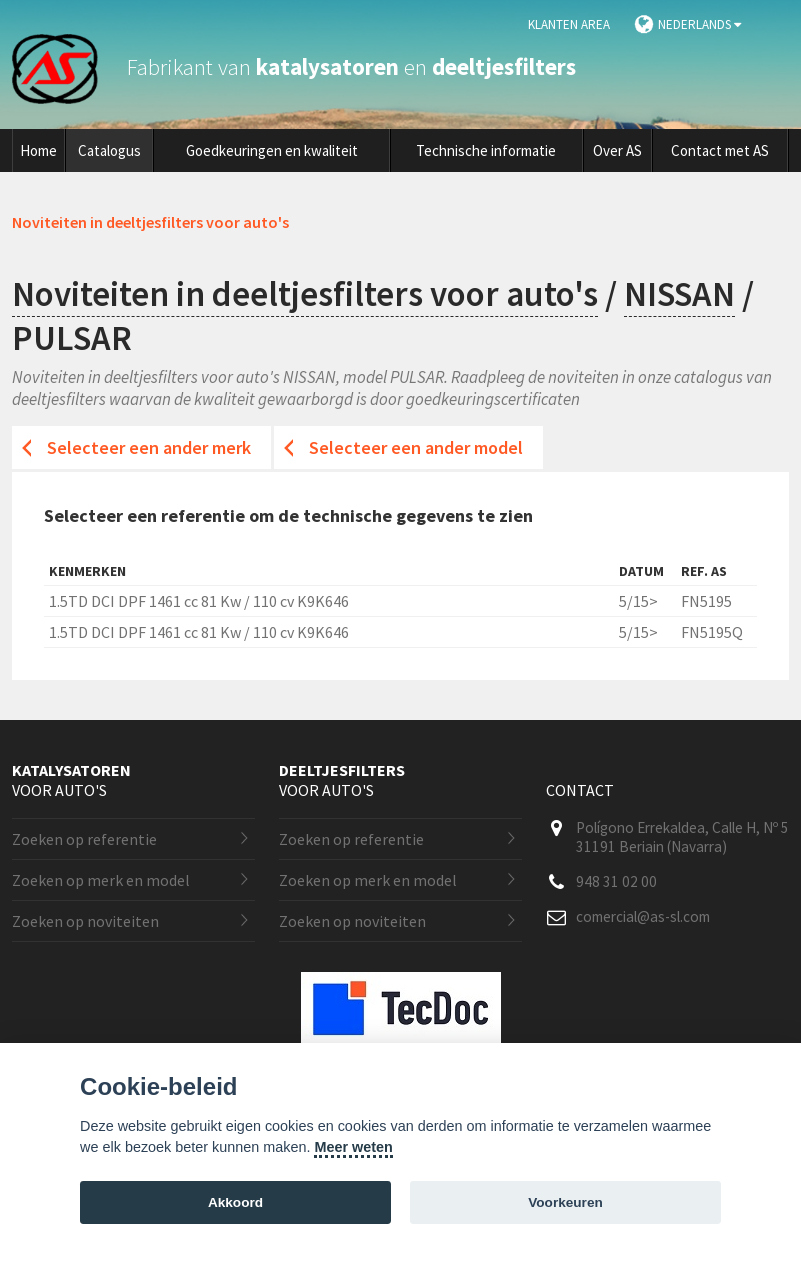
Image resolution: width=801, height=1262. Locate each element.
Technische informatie (486, 150)
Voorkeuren (565, 1202)
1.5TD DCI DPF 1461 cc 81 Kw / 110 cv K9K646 (199, 601)
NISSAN (679, 294)
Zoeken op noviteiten (85, 921)
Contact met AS (720, 150)
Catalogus (109, 150)
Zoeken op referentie (84, 839)
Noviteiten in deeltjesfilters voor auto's (305, 294)
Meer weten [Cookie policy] (353, 1147)
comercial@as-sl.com (643, 916)
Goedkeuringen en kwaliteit (272, 150)
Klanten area (569, 24)
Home (38, 150)
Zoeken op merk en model (101, 880)
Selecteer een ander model (416, 447)
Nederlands (699, 24)
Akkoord (235, 1202)
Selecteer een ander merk (149, 447)
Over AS (617, 150)
